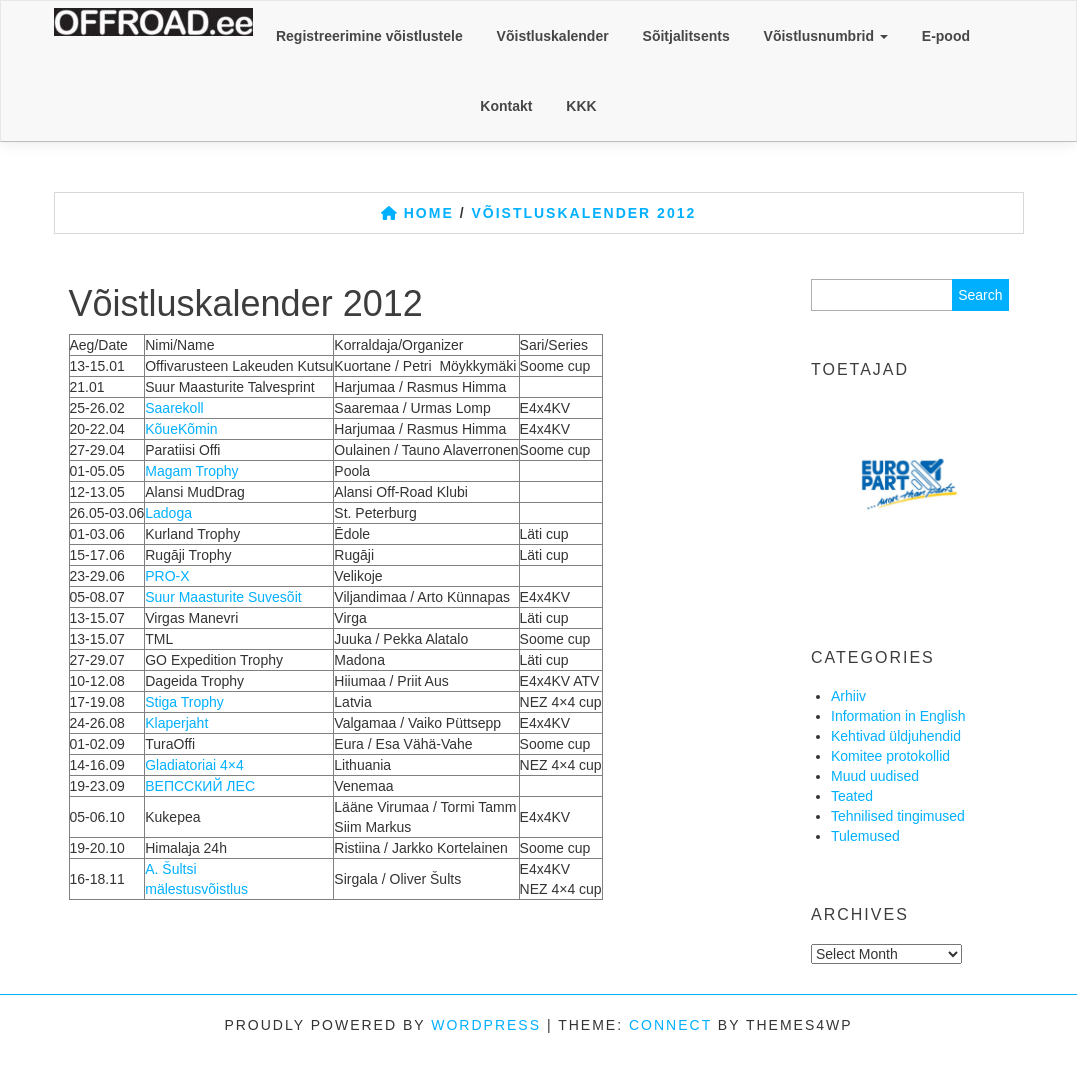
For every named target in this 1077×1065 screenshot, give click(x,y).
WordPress (486, 1025)
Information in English (898, 716)
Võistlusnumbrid (826, 36)
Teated (852, 796)
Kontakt (506, 106)
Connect (670, 1025)
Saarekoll (174, 408)
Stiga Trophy (184, 702)
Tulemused (865, 836)
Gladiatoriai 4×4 (194, 765)
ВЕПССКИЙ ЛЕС (200, 786)
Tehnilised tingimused (898, 816)
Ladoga (168, 513)
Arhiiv (848, 696)
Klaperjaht (176, 723)
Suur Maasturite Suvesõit (223, 597)
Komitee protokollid (890, 756)
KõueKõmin (181, 429)
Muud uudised (875, 776)
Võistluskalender (553, 36)
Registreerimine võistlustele (369, 36)
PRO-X (167, 576)
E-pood (946, 36)
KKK (581, 106)
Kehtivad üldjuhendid (896, 736)
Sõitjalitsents (686, 36)
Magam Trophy (191, 471)
